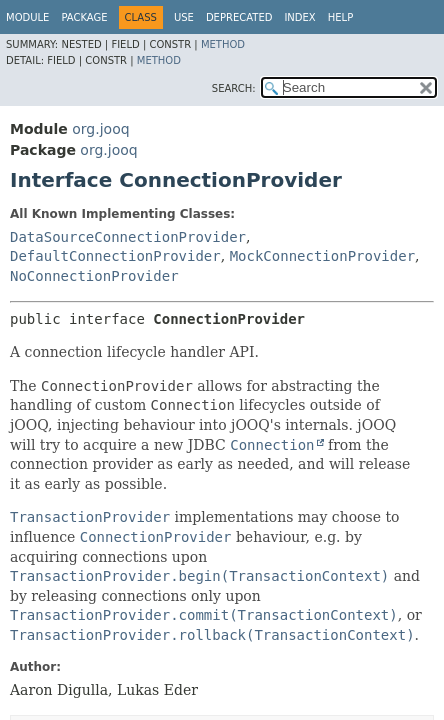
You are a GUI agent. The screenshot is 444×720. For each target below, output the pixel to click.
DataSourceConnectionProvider (128, 237)
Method (223, 44)
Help (340, 17)
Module (27, 17)
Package (84, 17)
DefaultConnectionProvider (115, 256)
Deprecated (239, 17)
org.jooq (100, 129)
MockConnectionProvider (322, 256)
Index (299, 17)
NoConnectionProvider (94, 276)
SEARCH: (234, 88)
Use (184, 17)
